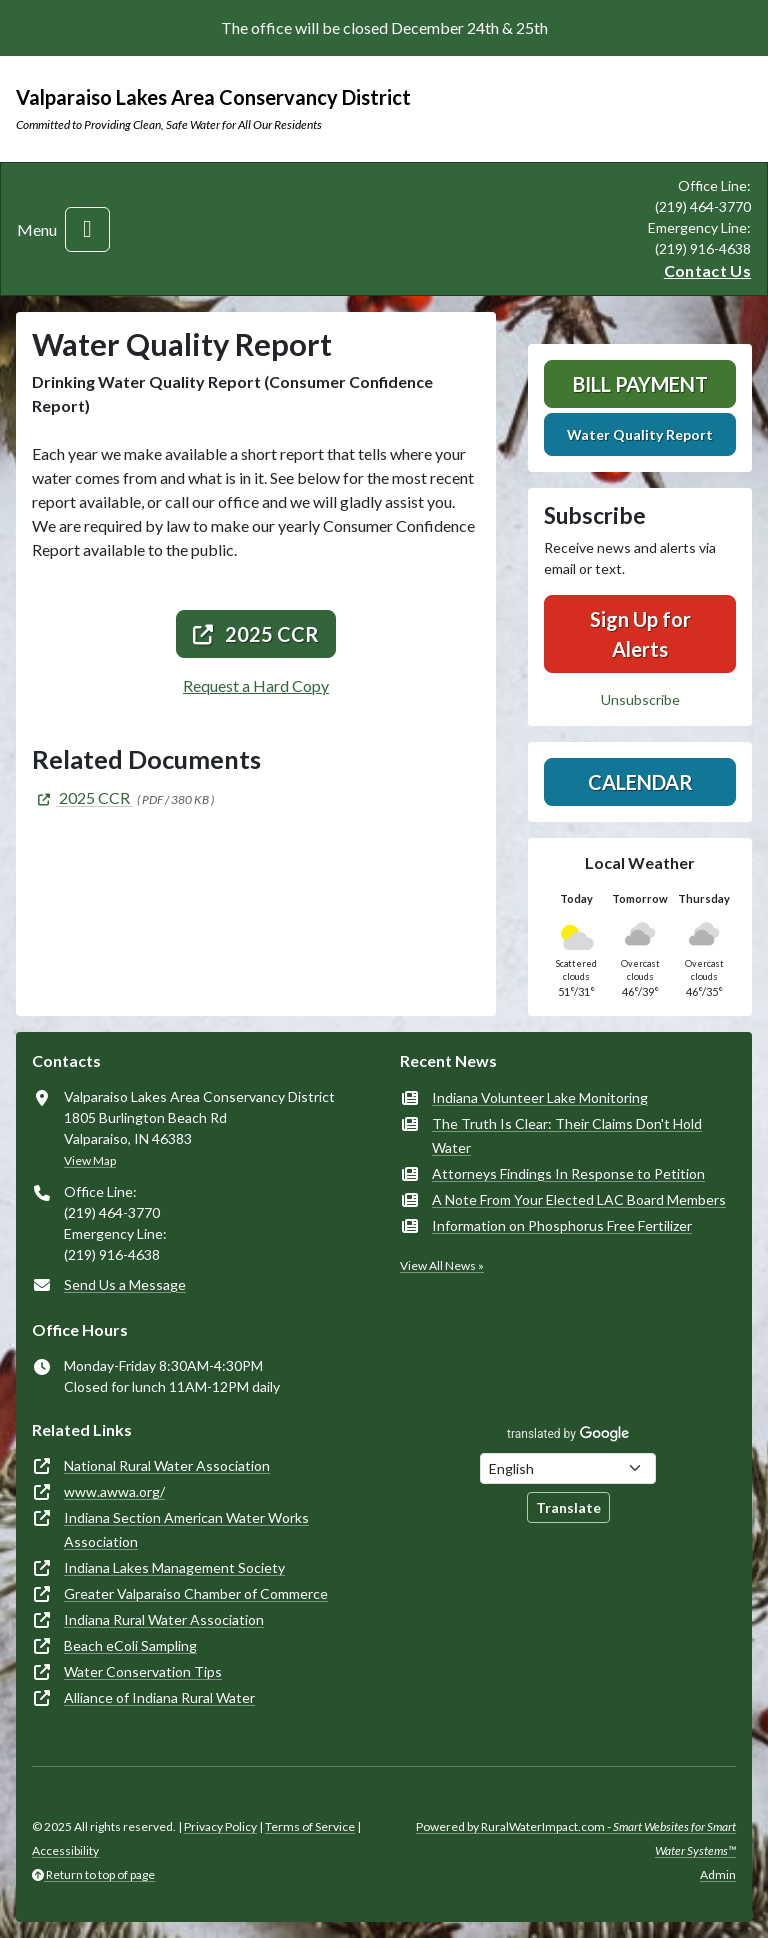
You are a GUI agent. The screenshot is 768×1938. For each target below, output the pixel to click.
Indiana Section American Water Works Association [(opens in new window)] (186, 1529)
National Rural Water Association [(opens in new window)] (167, 1465)
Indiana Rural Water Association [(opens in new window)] (164, 1619)
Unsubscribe (640, 699)
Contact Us (707, 270)
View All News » (442, 1265)
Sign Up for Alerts (640, 634)
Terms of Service (310, 1826)
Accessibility (65, 1850)
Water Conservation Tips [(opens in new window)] (143, 1671)
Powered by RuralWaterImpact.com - (576, 1838)
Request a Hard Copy (256, 685)
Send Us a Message (125, 1284)
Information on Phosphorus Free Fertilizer (562, 1225)
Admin (718, 1874)
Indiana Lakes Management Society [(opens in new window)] (174, 1567)
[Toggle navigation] (87, 229)
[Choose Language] (568, 1468)
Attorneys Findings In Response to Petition (568, 1173)
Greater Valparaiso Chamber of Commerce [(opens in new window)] (196, 1593)
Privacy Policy (220, 1826)
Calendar (640, 782)
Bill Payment (640, 384)
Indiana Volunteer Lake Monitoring (540, 1097)
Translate (568, 1507)
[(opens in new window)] (82, 797)
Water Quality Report (640, 434)
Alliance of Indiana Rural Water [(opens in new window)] (159, 1697)
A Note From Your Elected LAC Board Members (579, 1199)
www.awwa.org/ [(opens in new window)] (114, 1491)
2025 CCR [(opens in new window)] (256, 634)
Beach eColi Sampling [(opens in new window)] (130, 1645)
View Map (90, 1160)
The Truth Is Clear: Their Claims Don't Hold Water (567, 1135)
